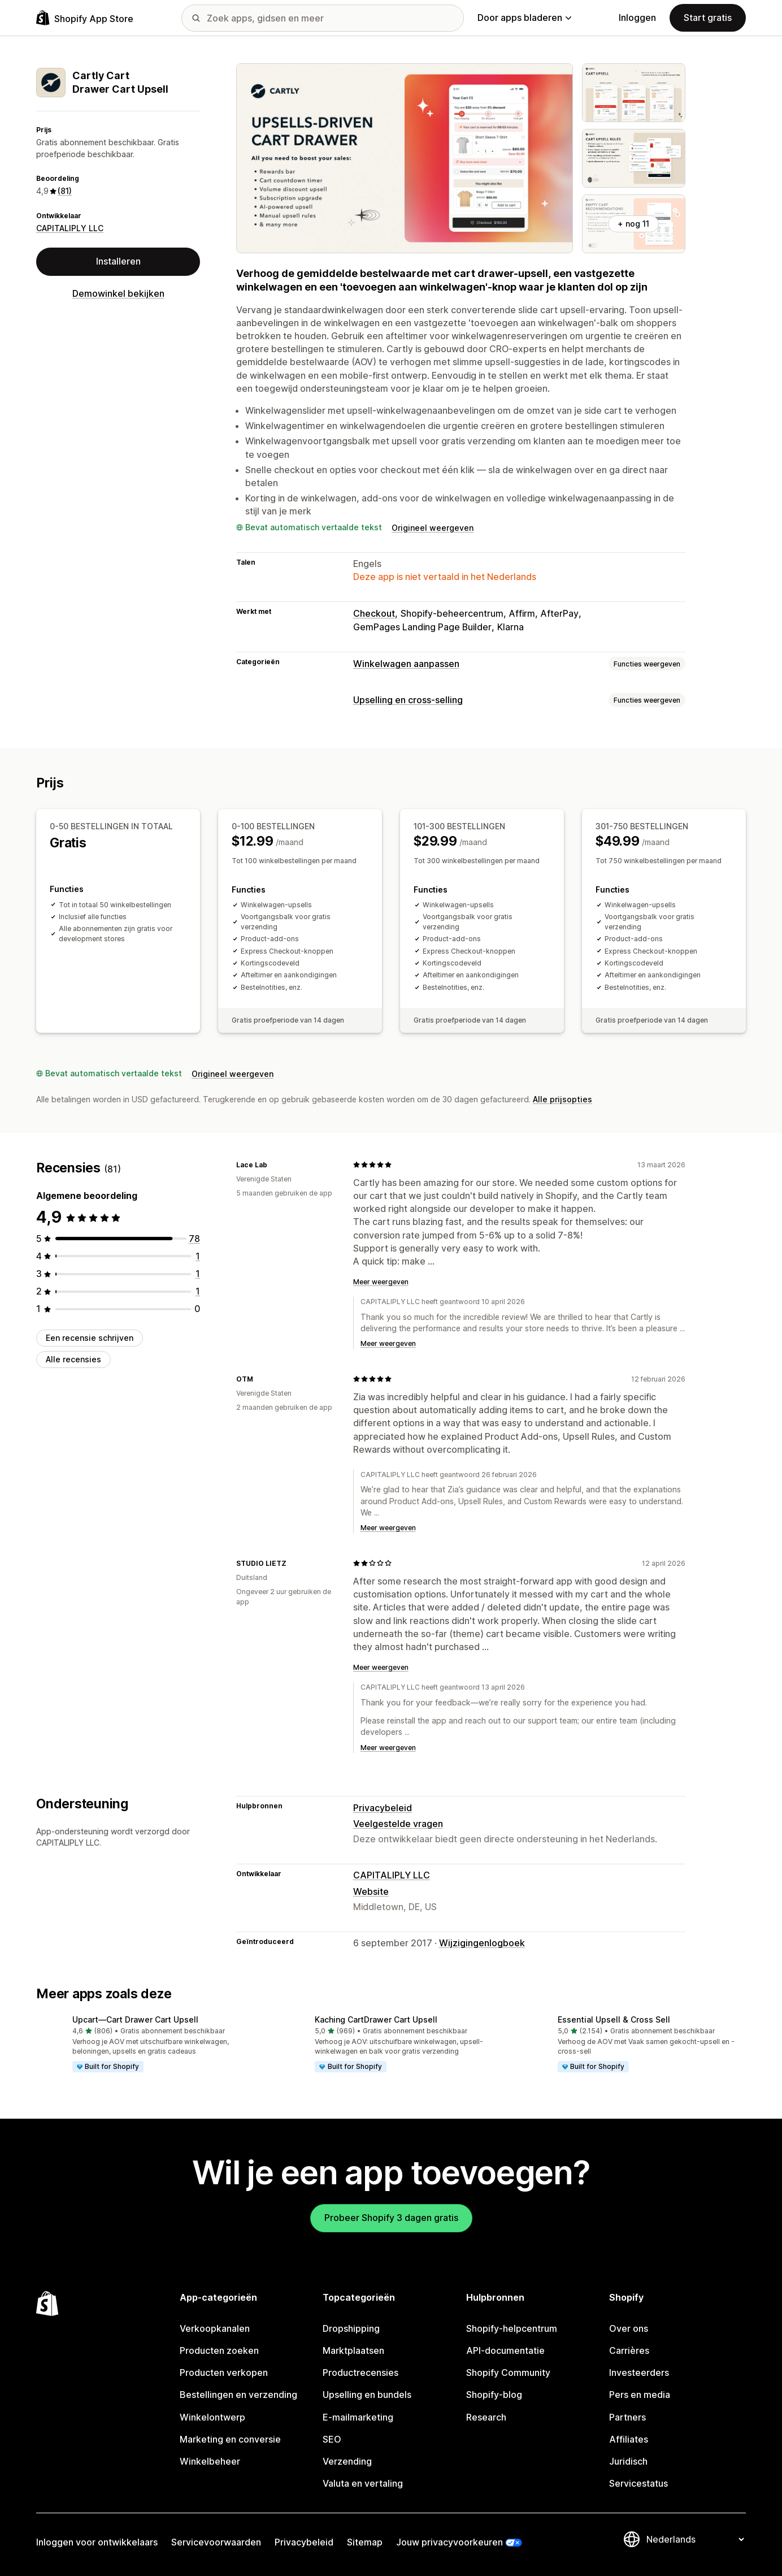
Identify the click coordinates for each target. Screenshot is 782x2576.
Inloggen (637, 17)
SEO (332, 2439)
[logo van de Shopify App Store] (84, 17)
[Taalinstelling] (695, 2539)
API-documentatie (505, 2350)
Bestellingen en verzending (238, 2394)
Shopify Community (508, 2372)
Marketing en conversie (230, 2439)
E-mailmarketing (358, 2417)
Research (486, 2417)
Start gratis (708, 17)
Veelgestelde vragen (398, 1823)
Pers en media (639, 2394)
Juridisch (628, 2461)
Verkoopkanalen (215, 2328)
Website (371, 1891)
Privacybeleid (382, 1807)
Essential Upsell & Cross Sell (614, 2019)
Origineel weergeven (432, 527)
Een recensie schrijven (89, 1338)
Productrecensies (360, 2372)
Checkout (374, 613)
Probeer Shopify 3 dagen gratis (391, 2217)
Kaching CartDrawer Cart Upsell (376, 2019)
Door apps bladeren (524, 17)
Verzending (347, 2461)
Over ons (628, 2328)
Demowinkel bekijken (118, 293)
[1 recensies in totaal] (198, 1256)
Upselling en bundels (367, 2394)
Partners (627, 2417)
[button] (148, 2044)
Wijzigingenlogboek (482, 1943)
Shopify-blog (494, 2394)
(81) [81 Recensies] (65, 191)
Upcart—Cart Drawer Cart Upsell (135, 2019)
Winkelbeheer (210, 2461)
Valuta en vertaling (363, 2483)
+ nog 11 (633, 223)
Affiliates (628, 2439)
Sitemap (365, 2542)
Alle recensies (73, 1359)
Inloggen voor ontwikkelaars (97, 2542)
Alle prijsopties (562, 1099)
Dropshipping (351, 2328)
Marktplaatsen (353, 2350)
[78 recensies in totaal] (194, 1238)
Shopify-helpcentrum (511, 2328)
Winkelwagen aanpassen (406, 663)
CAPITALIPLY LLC (69, 228)
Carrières (629, 2350)
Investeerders (639, 2372)
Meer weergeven (381, 1282)
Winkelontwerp (212, 2417)
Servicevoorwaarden (216, 2542)
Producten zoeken (219, 2350)
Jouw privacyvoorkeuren (449, 2542)
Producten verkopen (224, 2372)
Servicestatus (638, 2483)
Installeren (118, 261)
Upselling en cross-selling (408, 699)
